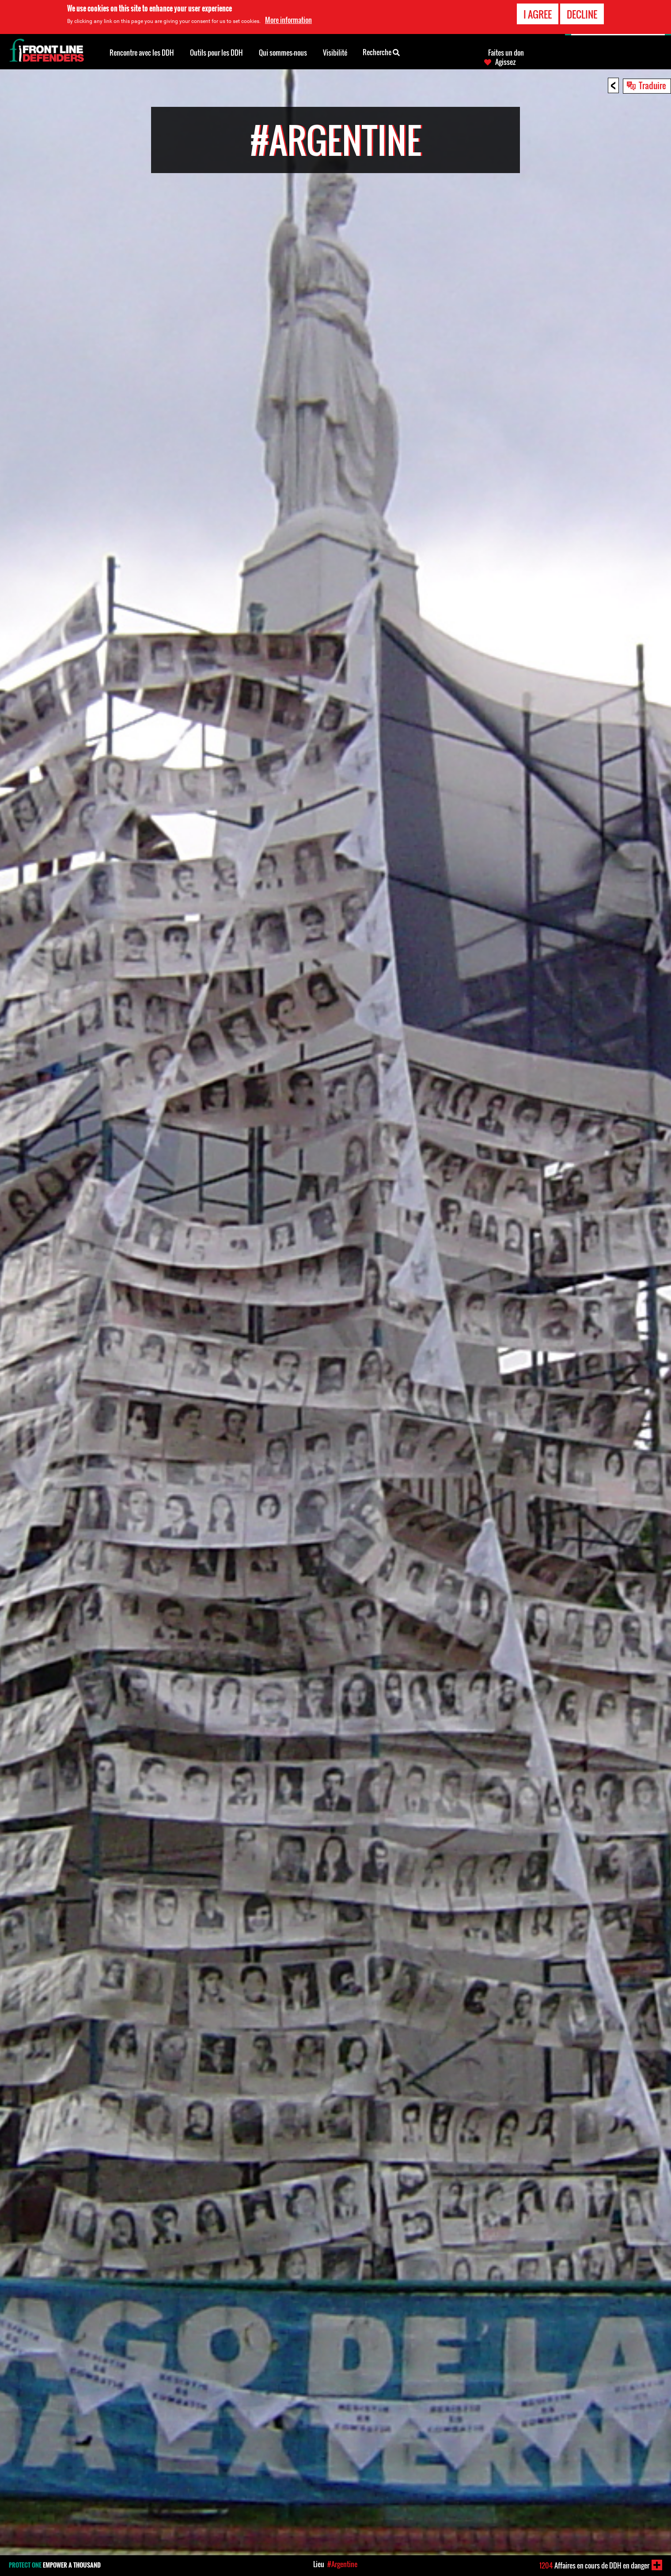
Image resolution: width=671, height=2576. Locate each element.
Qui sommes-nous (283, 52)
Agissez (505, 61)
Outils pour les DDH (216, 52)
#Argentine (342, 2564)
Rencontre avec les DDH (142, 52)
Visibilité (335, 52)
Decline (582, 14)
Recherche (381, 52)
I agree (537, 14)
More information (288, 20)
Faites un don (506, 52)
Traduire (652, 85)
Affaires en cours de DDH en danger (594, 2565)
